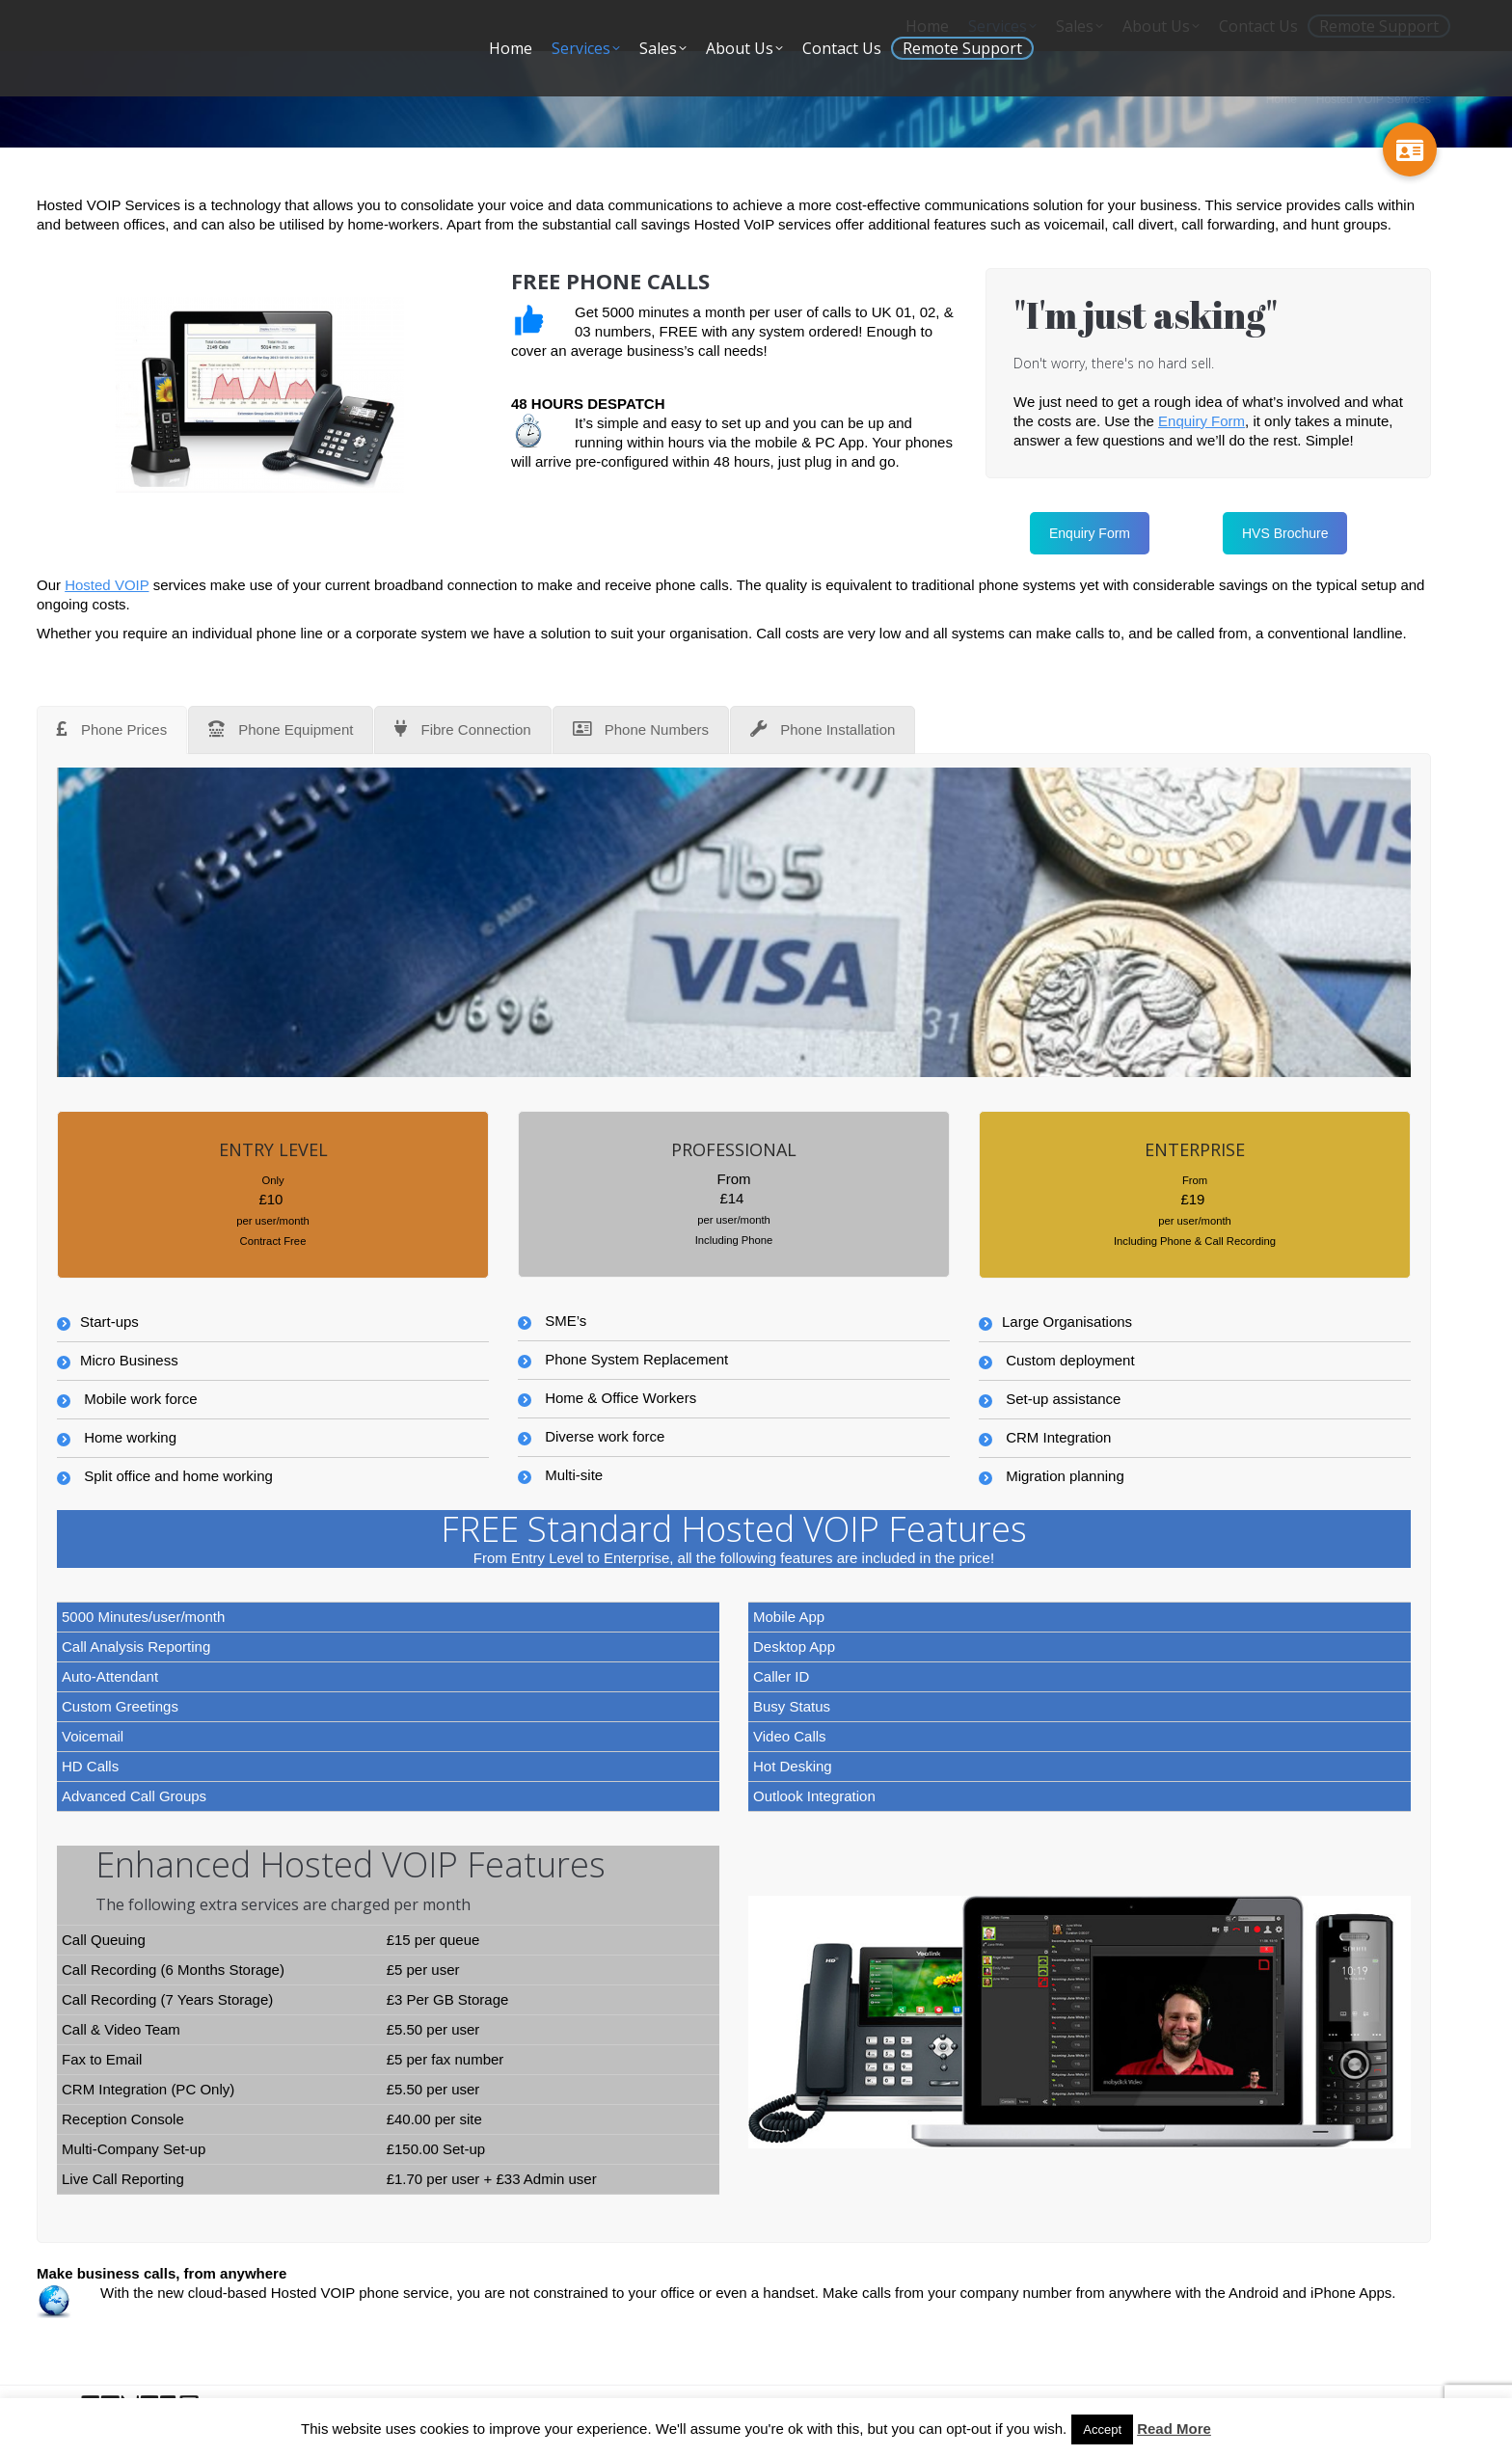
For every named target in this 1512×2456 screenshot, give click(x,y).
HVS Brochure (1285, 533)
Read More (1174, 2428)
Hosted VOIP (106, 585)
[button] (1410, 149)
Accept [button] (1102, 2429)
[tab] (112, 730)
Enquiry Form (1201, 421)
